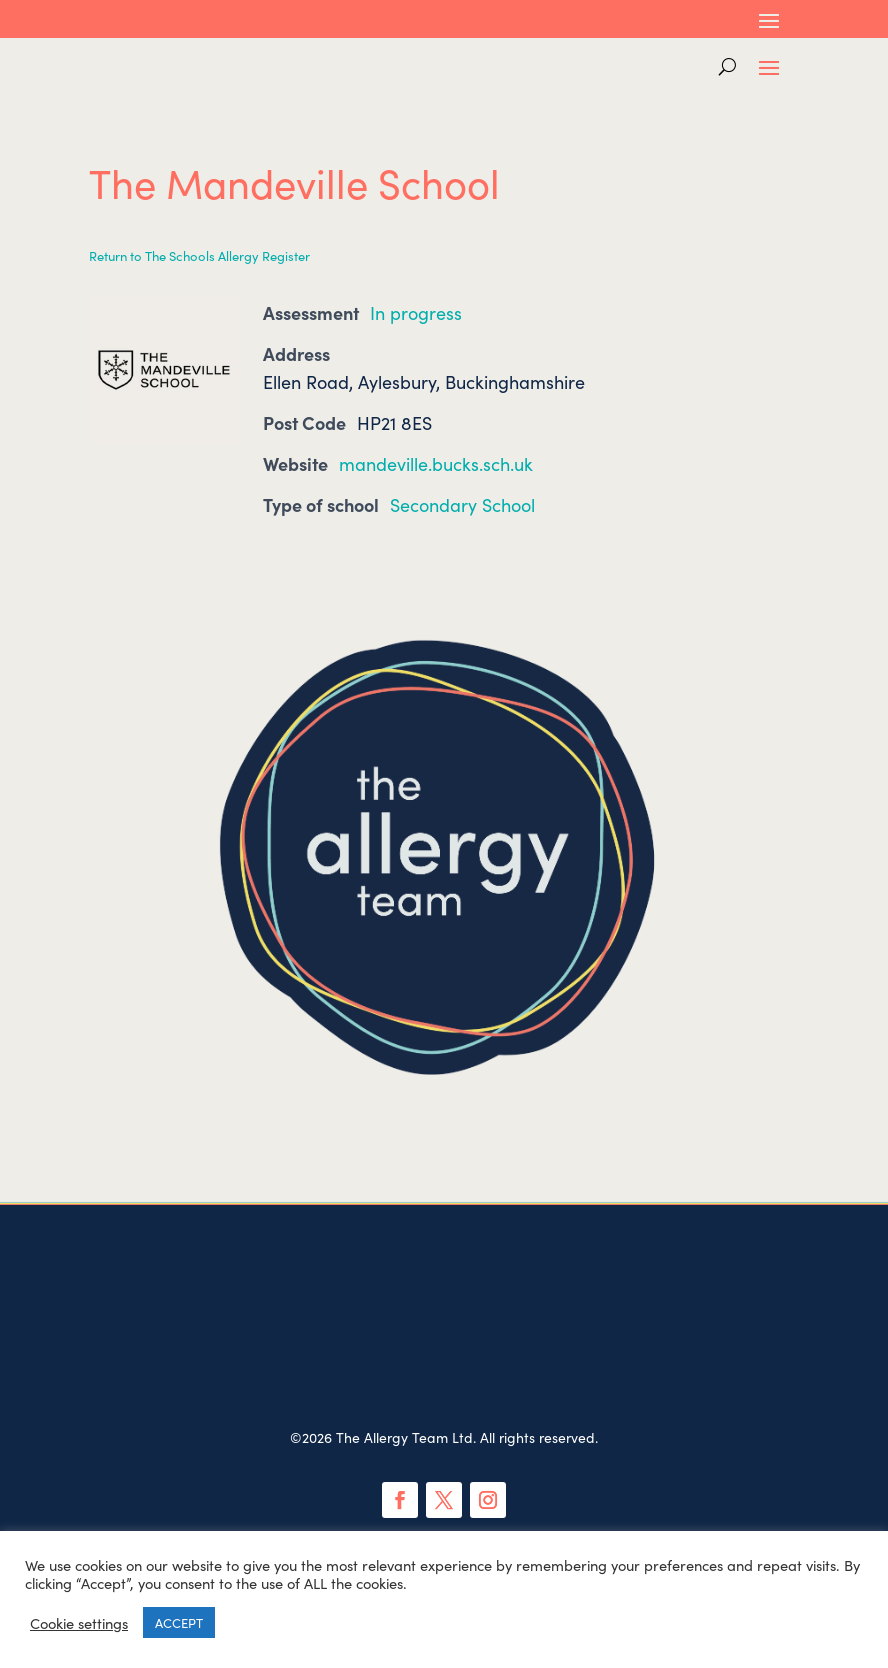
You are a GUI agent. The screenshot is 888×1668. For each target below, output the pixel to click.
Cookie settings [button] (79, 1623)
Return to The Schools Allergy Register (199, 255)
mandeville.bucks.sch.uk (436, 463)
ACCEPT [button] (179, 1622)
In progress (416, 312)
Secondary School (462, 504)
